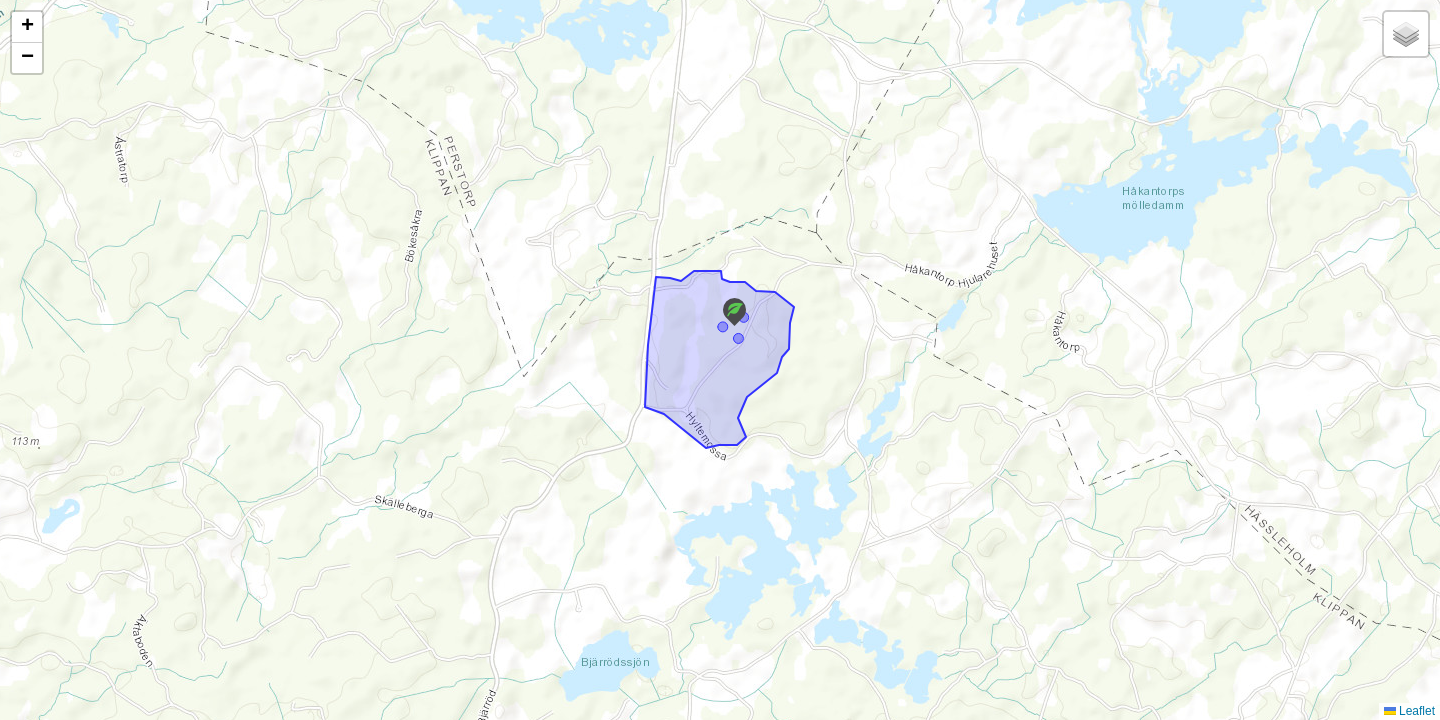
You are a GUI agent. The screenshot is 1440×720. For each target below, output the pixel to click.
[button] (734, 312)
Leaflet (1409, 711)
